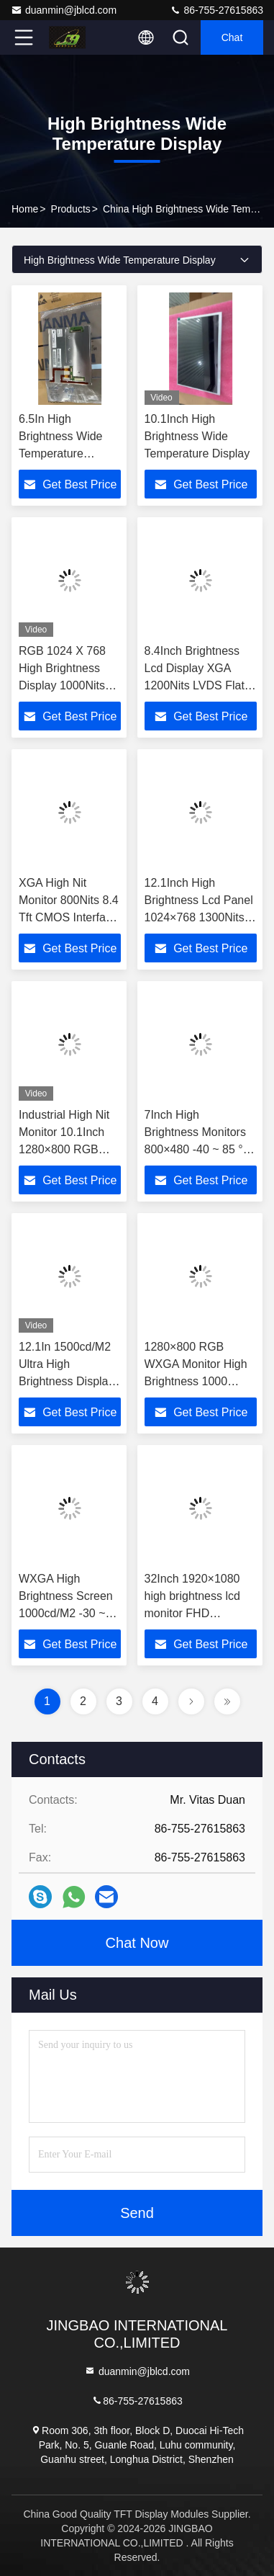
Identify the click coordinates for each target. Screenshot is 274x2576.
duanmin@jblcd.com (64, 10)
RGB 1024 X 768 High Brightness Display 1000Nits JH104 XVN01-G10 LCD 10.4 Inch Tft (68, 685)
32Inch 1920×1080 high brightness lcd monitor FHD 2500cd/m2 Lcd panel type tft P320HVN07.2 (200, 1613)
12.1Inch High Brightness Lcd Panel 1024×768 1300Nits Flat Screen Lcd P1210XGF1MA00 (199, 917)
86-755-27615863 (216, 10)
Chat (232, 37)
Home (25, 209)
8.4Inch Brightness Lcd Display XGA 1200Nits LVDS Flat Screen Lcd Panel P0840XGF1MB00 (195, 685)
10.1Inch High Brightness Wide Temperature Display (197, 436)
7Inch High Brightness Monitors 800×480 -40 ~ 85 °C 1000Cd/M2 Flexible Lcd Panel (198, 1149)
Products (71, 209)
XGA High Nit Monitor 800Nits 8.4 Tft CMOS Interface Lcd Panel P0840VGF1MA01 (69, 917)
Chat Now (137, 1943)
